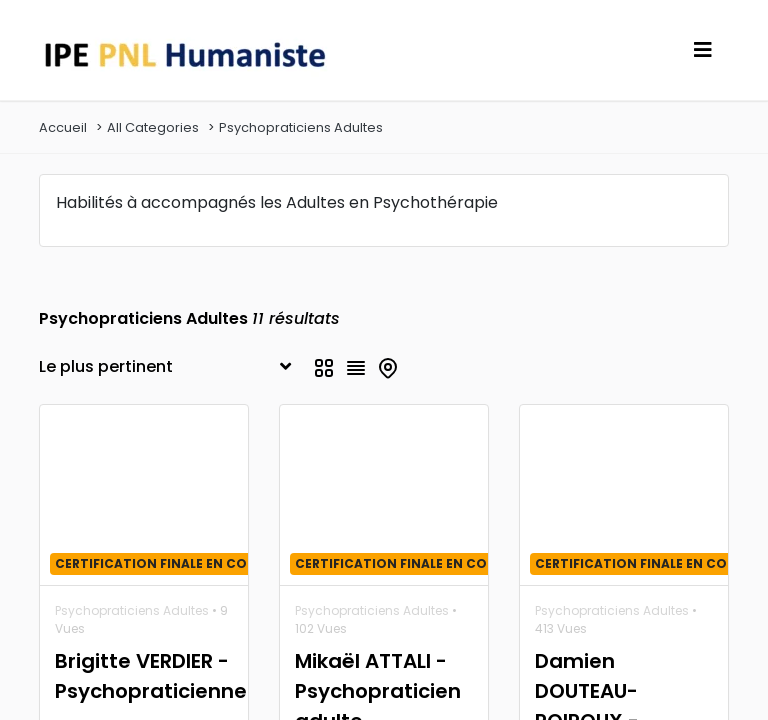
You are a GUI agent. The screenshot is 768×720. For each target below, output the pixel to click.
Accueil (63, 127)
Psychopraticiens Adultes (301, 127)
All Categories (153, 127)
